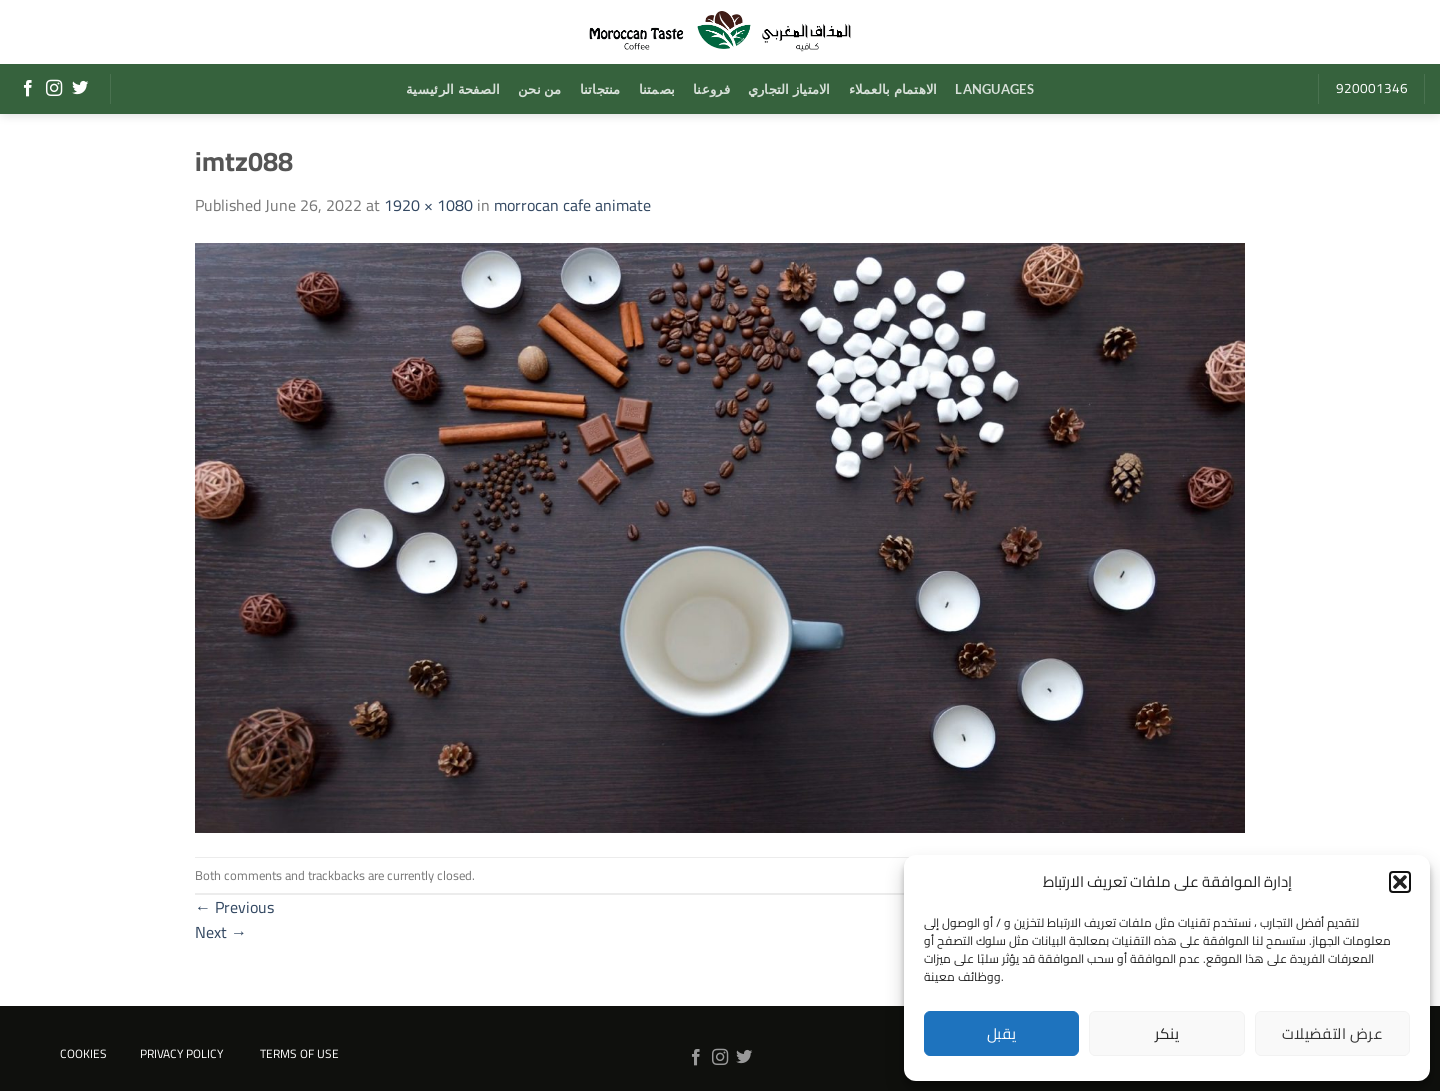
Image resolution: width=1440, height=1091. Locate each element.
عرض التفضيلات (1332, 1033)
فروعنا (711, 89)
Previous (234, 907)
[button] (1400, 882)
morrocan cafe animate (572, 205)
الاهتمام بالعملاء (893, 89)
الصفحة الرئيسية (453, 89)
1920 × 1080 (428, 205)
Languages (994, 89)
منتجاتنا (600, 89)
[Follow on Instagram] (54, 89)
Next (221, 932)
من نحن (540, 89)
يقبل (1002, 1033)
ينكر (1167, 1033)
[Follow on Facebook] (28, 89)
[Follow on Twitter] (80, 89)
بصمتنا (657, 89)
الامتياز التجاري (789, 89)
